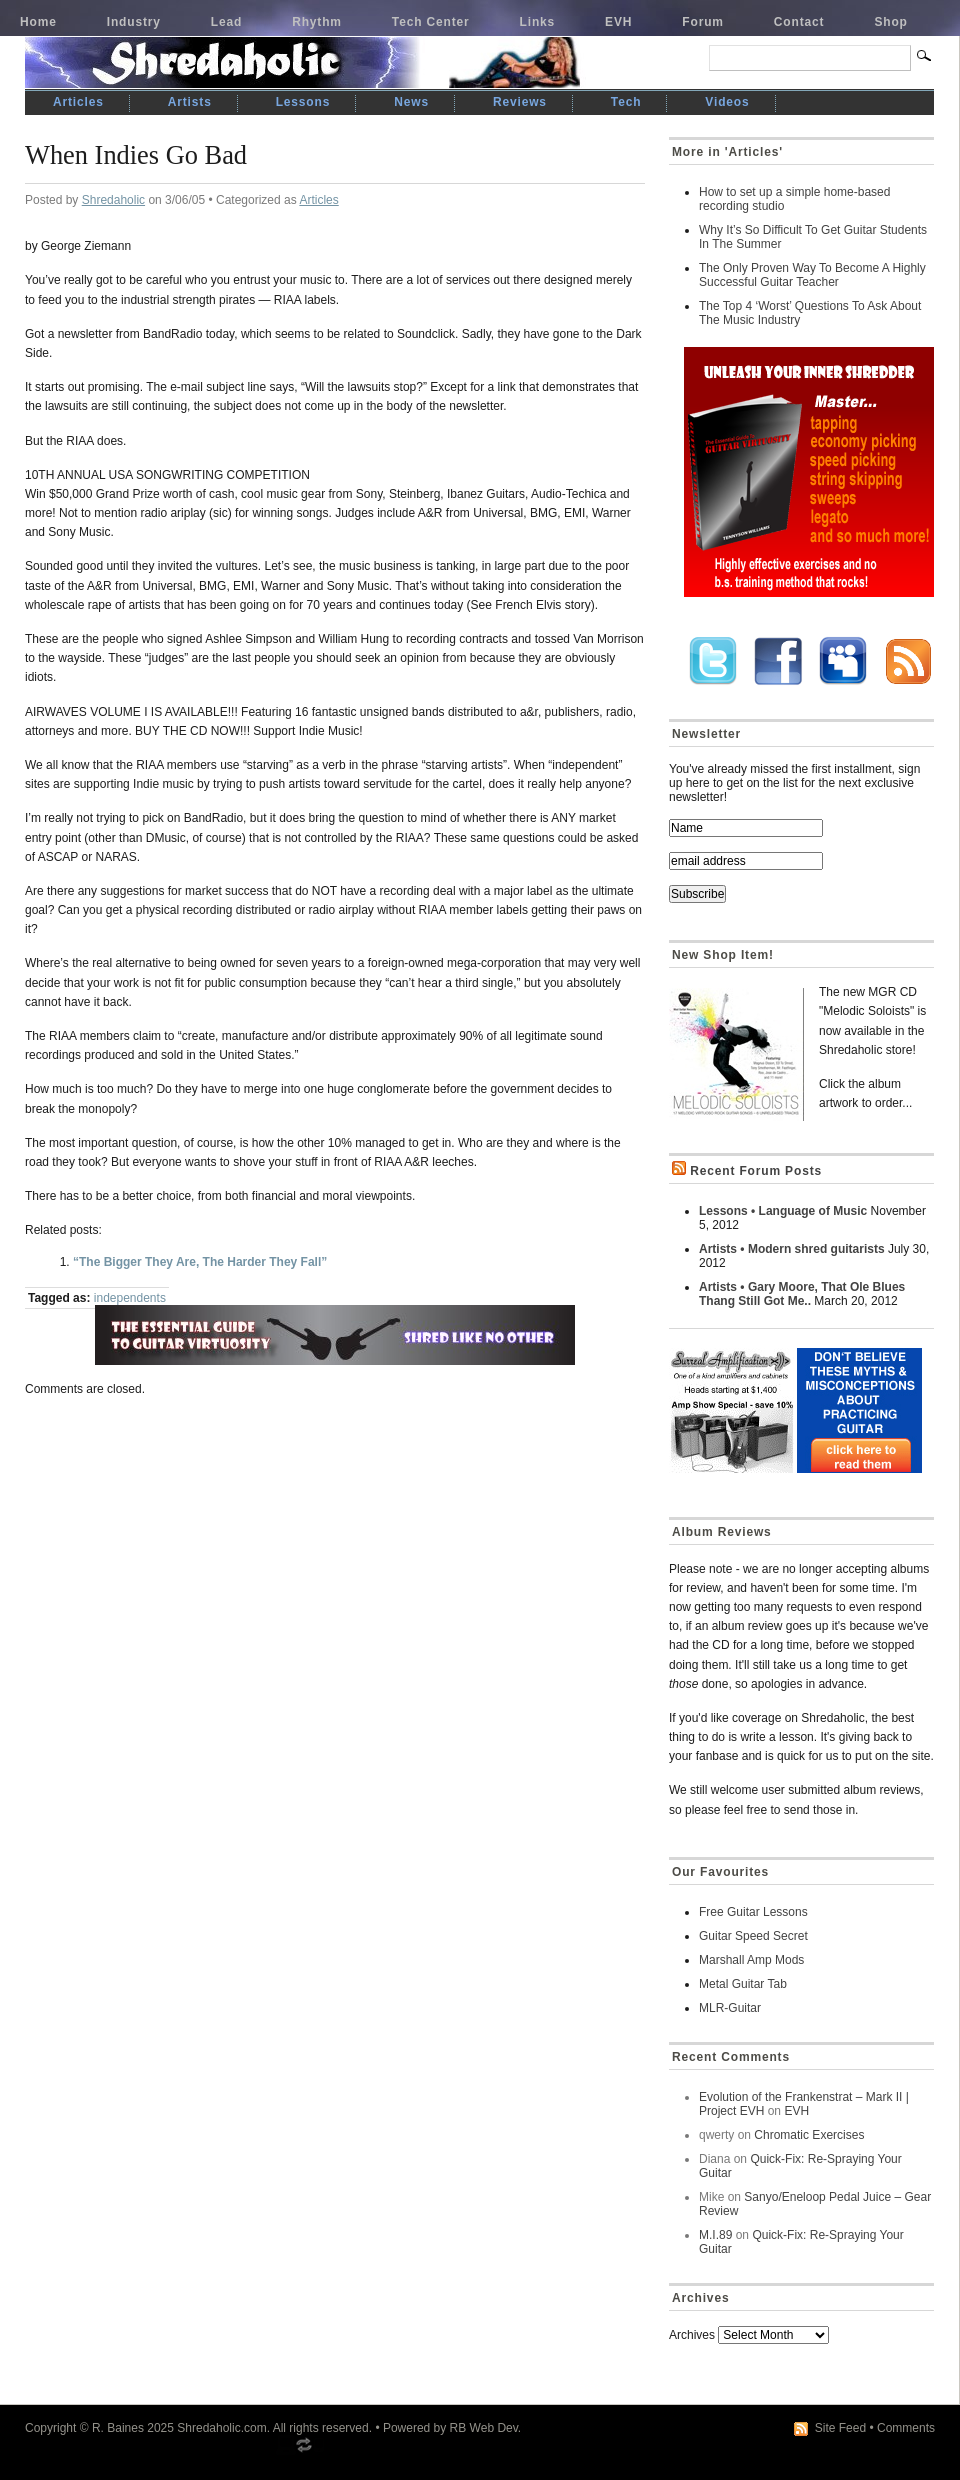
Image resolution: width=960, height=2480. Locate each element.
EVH (618, 22)
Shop (890, 22)
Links (538, 22)
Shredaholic (113, 200)
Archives (692, 2335)
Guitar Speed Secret (753, 1936)
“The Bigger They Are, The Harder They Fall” (200, 1262)
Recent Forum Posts (756, 1171)
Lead (226, 22)
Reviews (520, 102)
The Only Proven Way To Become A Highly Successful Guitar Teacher (812, 275)
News (411, 102)
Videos (727, 102)
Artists (190, 102)
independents (130, 1298)
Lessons (303, 102)
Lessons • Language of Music (783, 1211)
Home (38, 22)
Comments (906, 2428)
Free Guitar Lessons (753, 1912)
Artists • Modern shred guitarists (792, 1249)
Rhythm (317, 22)
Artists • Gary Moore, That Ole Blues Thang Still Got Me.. (802, 1294)
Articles (78, 102)
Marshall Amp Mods (751, 1960)
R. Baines (118, 2428)
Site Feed (840, 2428)
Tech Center (431, 22)
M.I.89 (715, 2235)
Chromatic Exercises (809, 2135)
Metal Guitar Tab (743, 1984)
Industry (134, 22)
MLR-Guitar (730, 2008)
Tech (626, 102)
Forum (703, 22)
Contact (799, 22)
